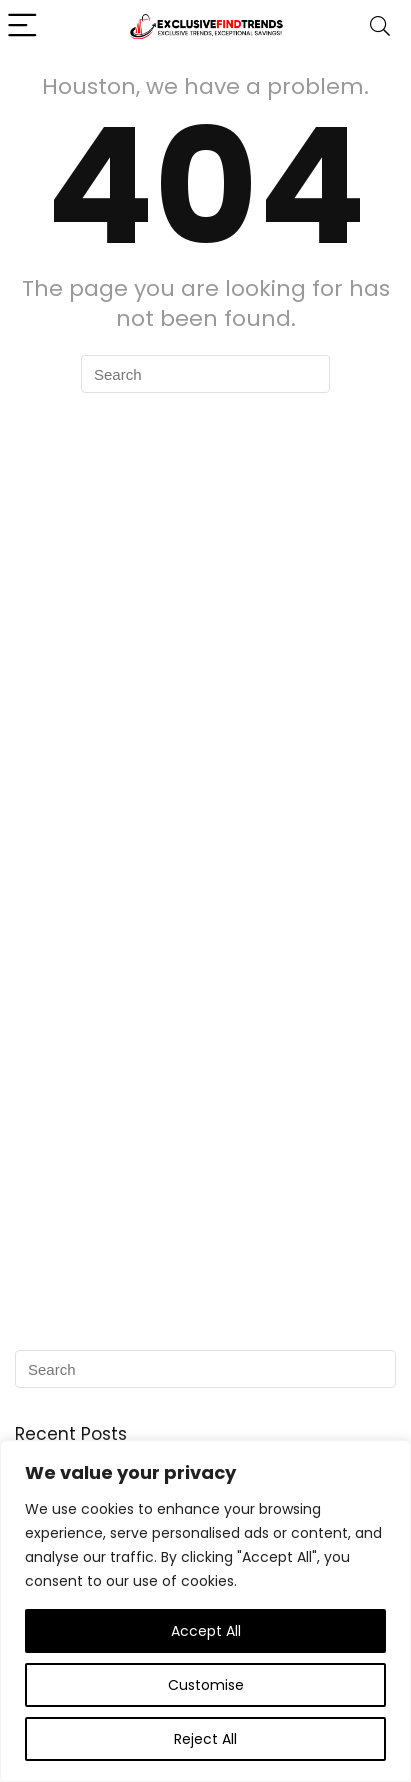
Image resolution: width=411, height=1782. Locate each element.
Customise (206, 1685)
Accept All (206, 1631)
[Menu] (24, 26)
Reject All (205, 1739)
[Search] (380, 26)
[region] (205, 1611)
